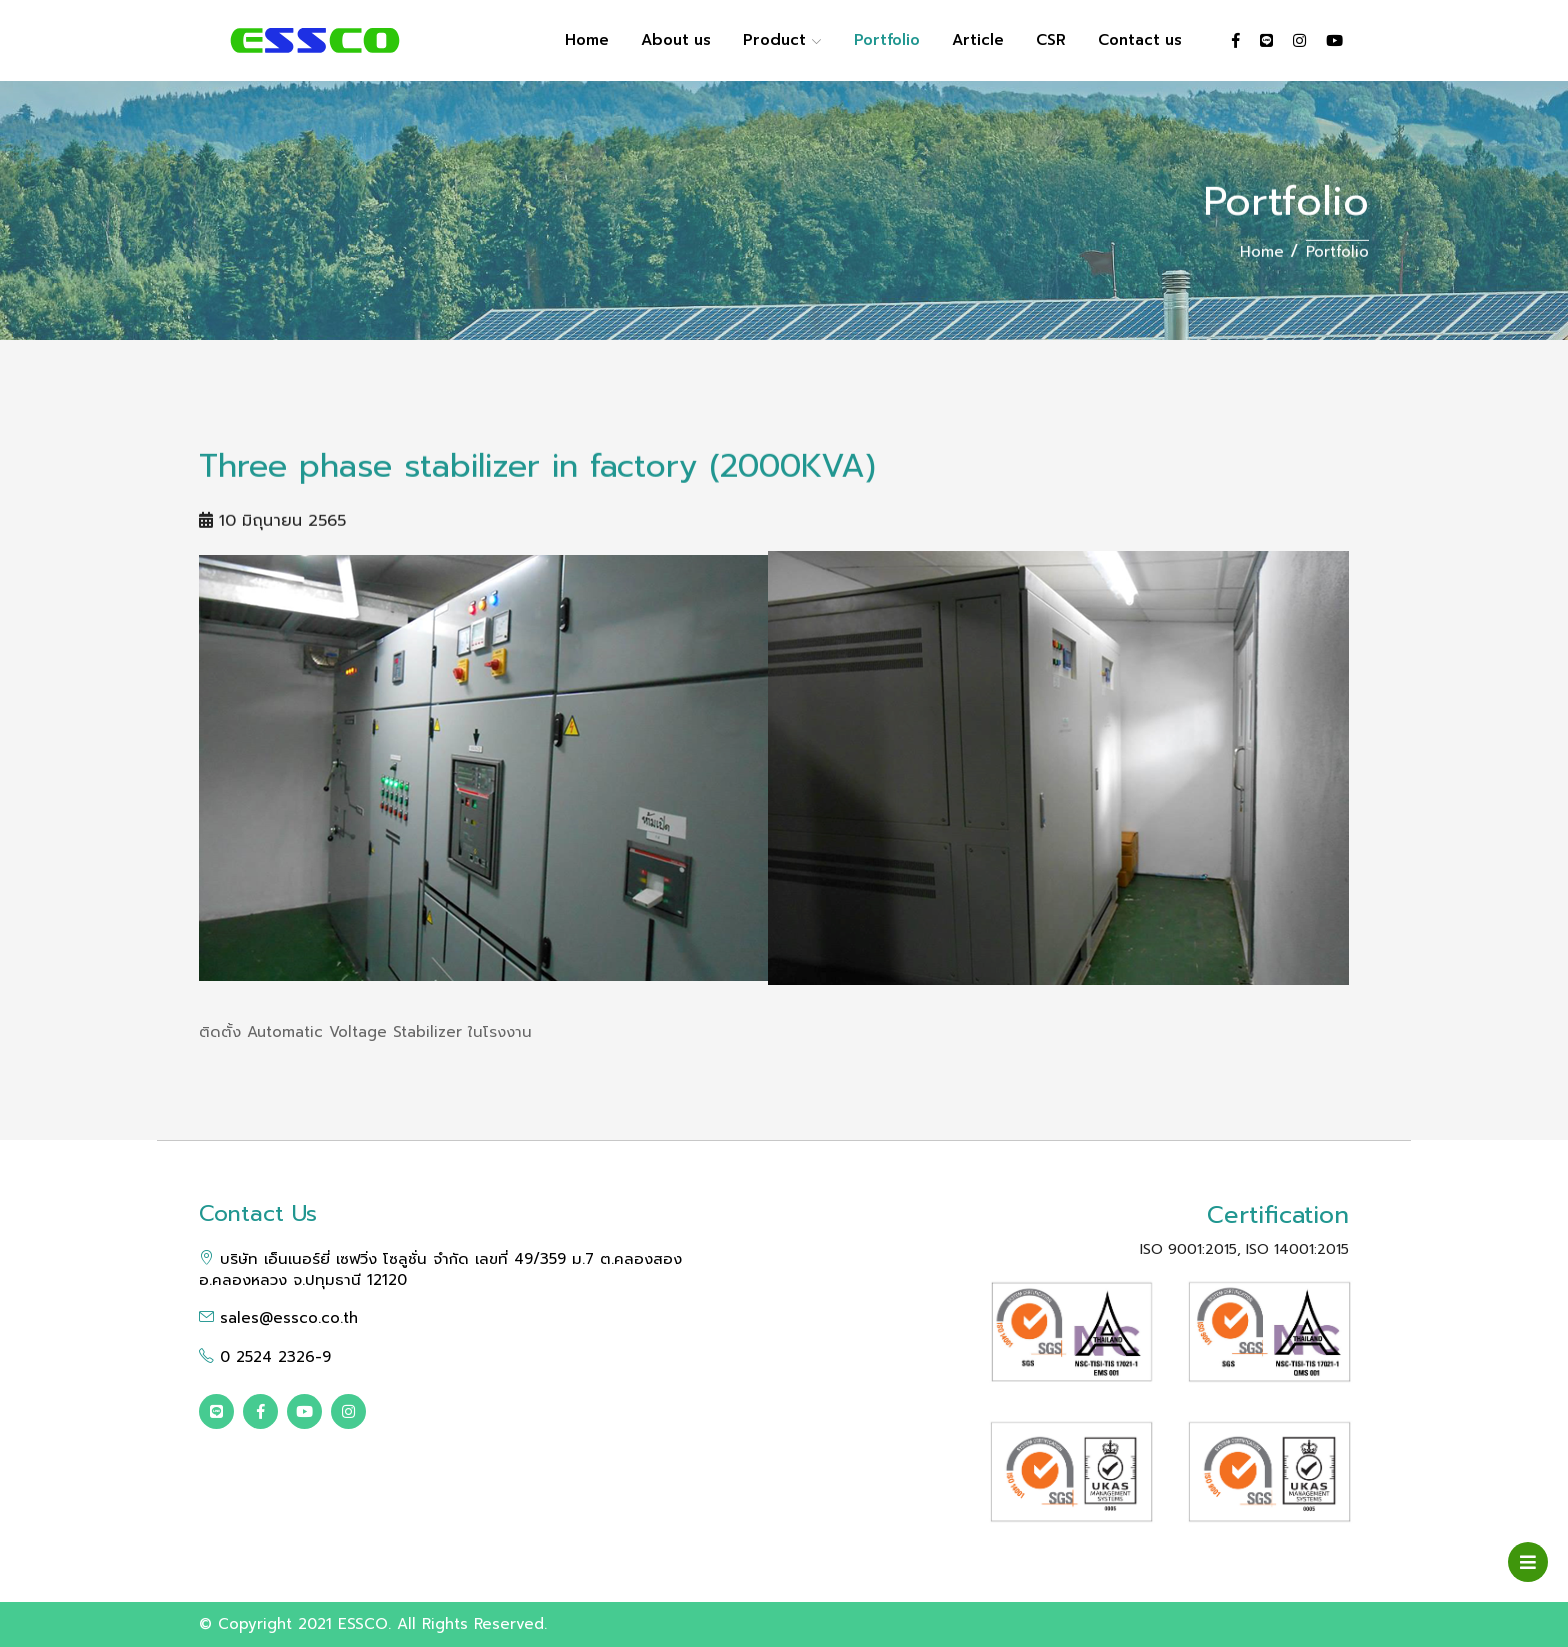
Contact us (1140, 40)
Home (587, 40)
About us (676, 40)
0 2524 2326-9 (265, 1357)
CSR (1051, 40)
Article (978, 40)
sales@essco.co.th (278, 1318)
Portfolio (887, 40)
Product (782, 40)
